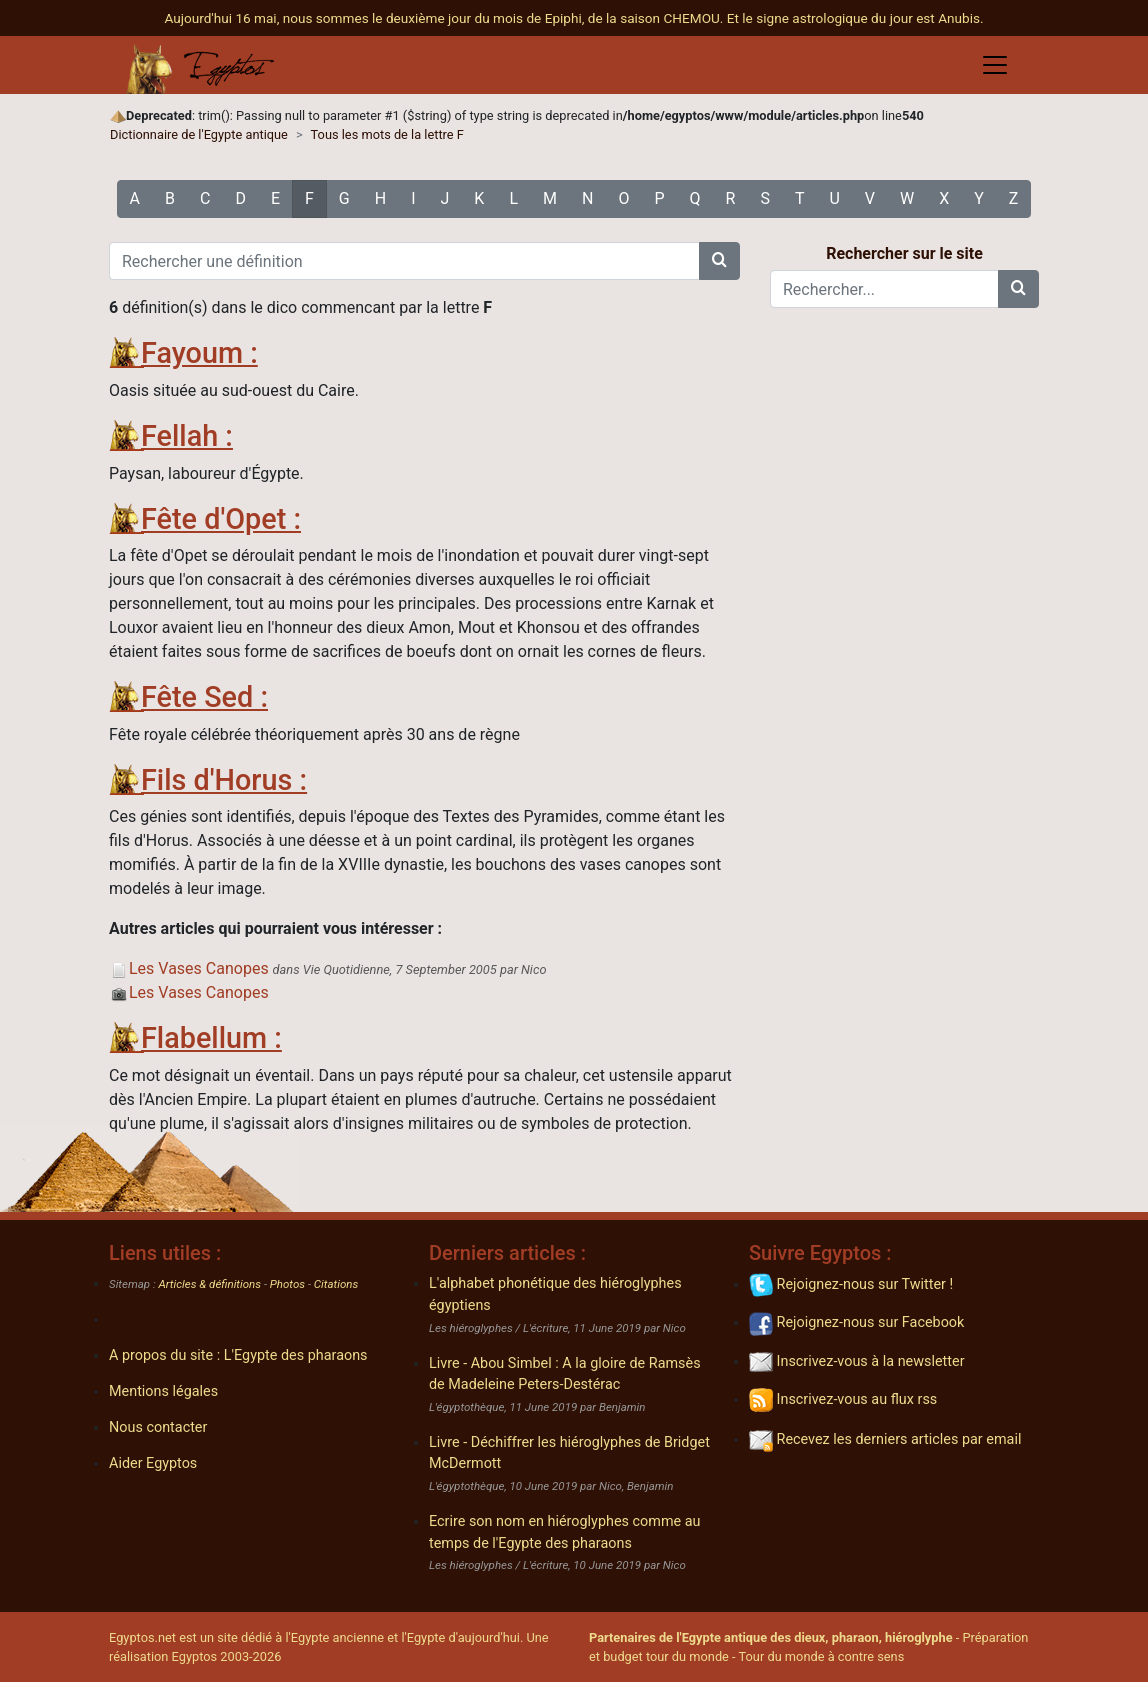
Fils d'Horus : (224, 780)
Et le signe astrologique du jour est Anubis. (855, 18)
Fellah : (187, 436)
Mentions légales (163, 1391)
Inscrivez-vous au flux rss (843, 1399)
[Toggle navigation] (995, 65)
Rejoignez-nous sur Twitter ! (851, 1284)
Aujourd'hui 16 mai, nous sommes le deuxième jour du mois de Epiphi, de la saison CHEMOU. (445, 18)
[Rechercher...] (884, 289)
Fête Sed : (204, 697)
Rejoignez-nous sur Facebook (856, 1322)
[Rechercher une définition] (404, 261)
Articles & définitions (210, 1284)
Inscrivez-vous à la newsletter (857, 1361)
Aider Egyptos (153, 1463)
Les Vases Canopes (189, 968)
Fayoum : (199, 353)
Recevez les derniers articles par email (885, 1439)
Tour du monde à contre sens (822, 1656)
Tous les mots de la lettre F (387, 134)
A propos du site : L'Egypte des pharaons (238, 1355)
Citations (336, 1284)
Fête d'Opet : (221, 519)
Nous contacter (158, 1427)
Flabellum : (211, 1038)
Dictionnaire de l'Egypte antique (199, 134)
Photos (287, 1284)
